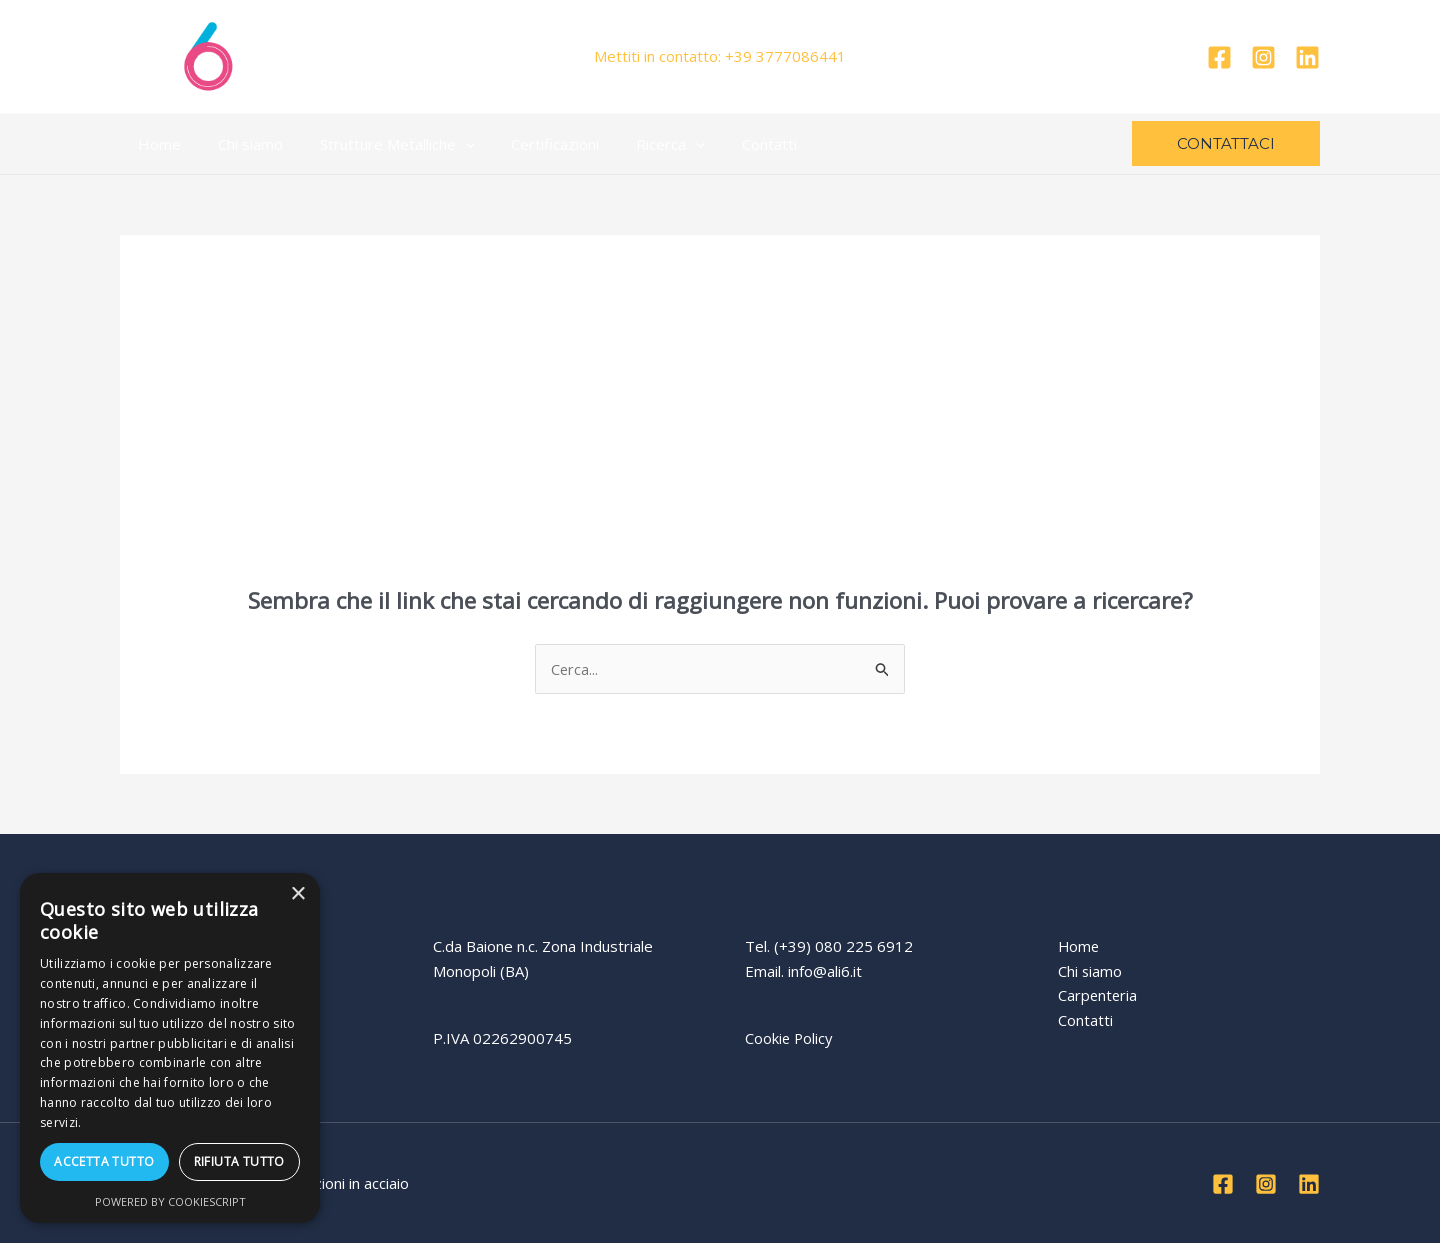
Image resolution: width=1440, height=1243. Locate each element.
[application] (448, 144)
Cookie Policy (790, 1038)
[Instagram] (1263, 57)
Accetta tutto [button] (104, 1161)
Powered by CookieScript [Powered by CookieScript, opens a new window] (170, 1201)
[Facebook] (1219, 57)
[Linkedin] (1307, 57)
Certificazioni (532, 144)
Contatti (732, 144)
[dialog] (170, 1048)
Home (156, 144)
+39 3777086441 (785, 56)
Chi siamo (240, 144)
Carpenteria (1098, 996)
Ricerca (640, 144)
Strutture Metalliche (380, 144)
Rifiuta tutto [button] (239, 1161)
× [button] (297, 894)
